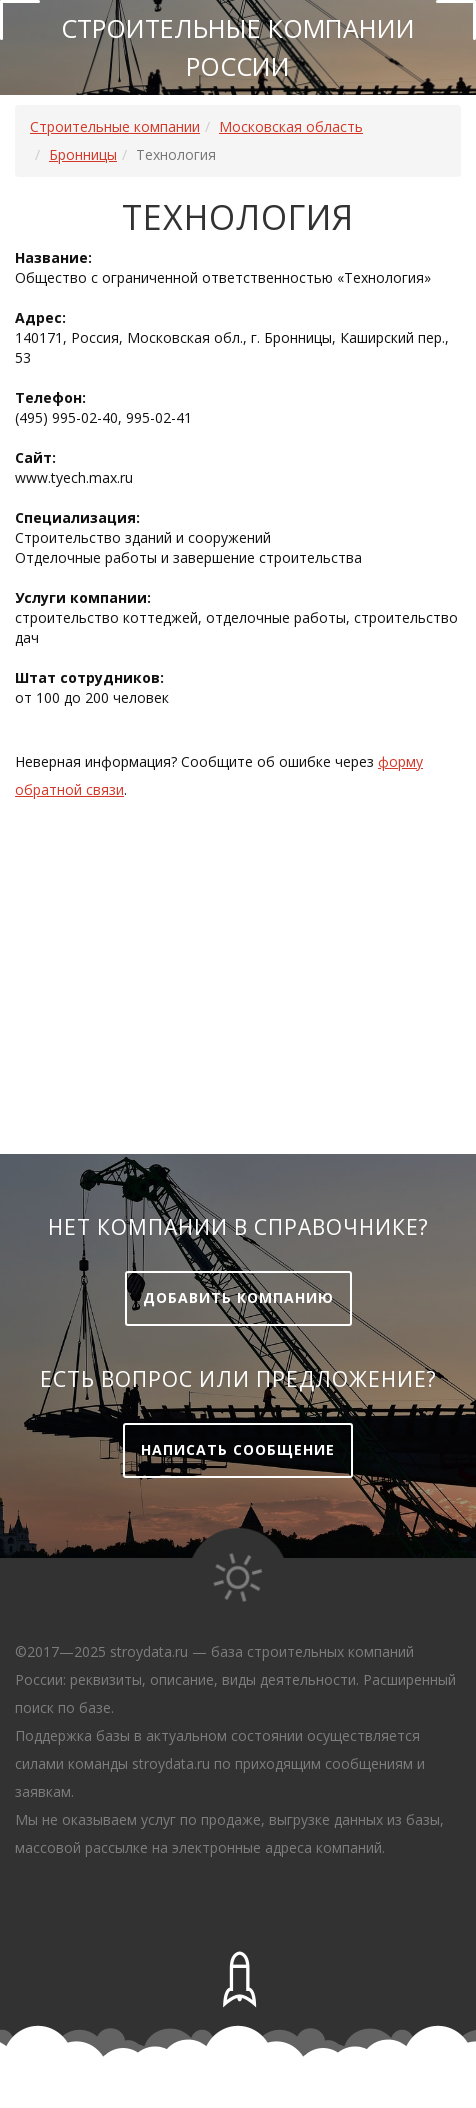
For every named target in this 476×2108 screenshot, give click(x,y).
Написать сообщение (238, 1449)
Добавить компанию (238, 1297)
